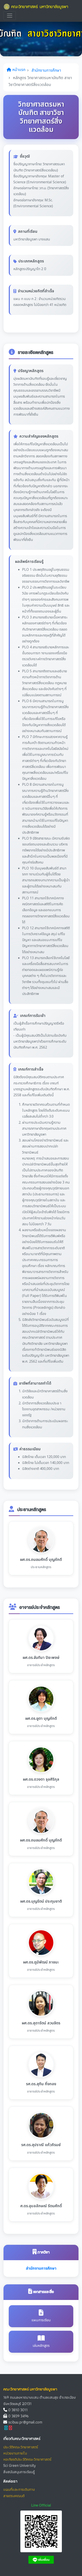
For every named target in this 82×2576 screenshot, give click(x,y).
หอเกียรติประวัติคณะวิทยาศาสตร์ (27, 2459)
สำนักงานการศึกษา (46, 70)
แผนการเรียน (41, 2316)
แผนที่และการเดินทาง (19, 2489)
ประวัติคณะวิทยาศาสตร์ (20, 2447)
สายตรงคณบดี (13, 2496)
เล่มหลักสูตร (41, 2341)
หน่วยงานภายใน (15, 2453)
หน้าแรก (16, 70)
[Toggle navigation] (9, 15)
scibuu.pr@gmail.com (25, 2422)
